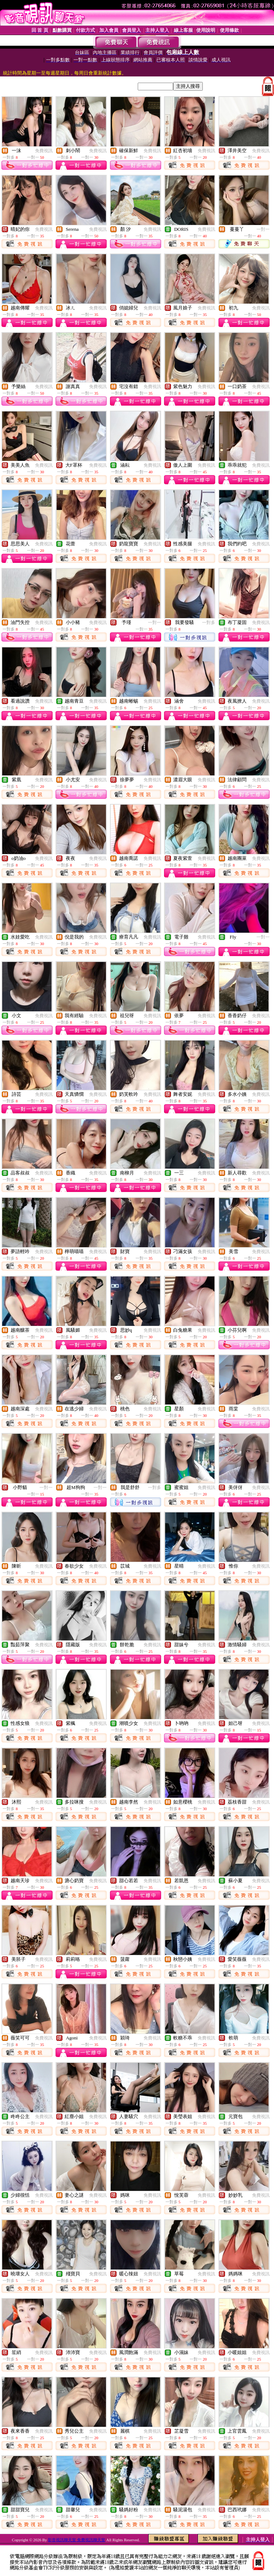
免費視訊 (44, 150)
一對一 (263, 229)
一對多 (208, 622)
